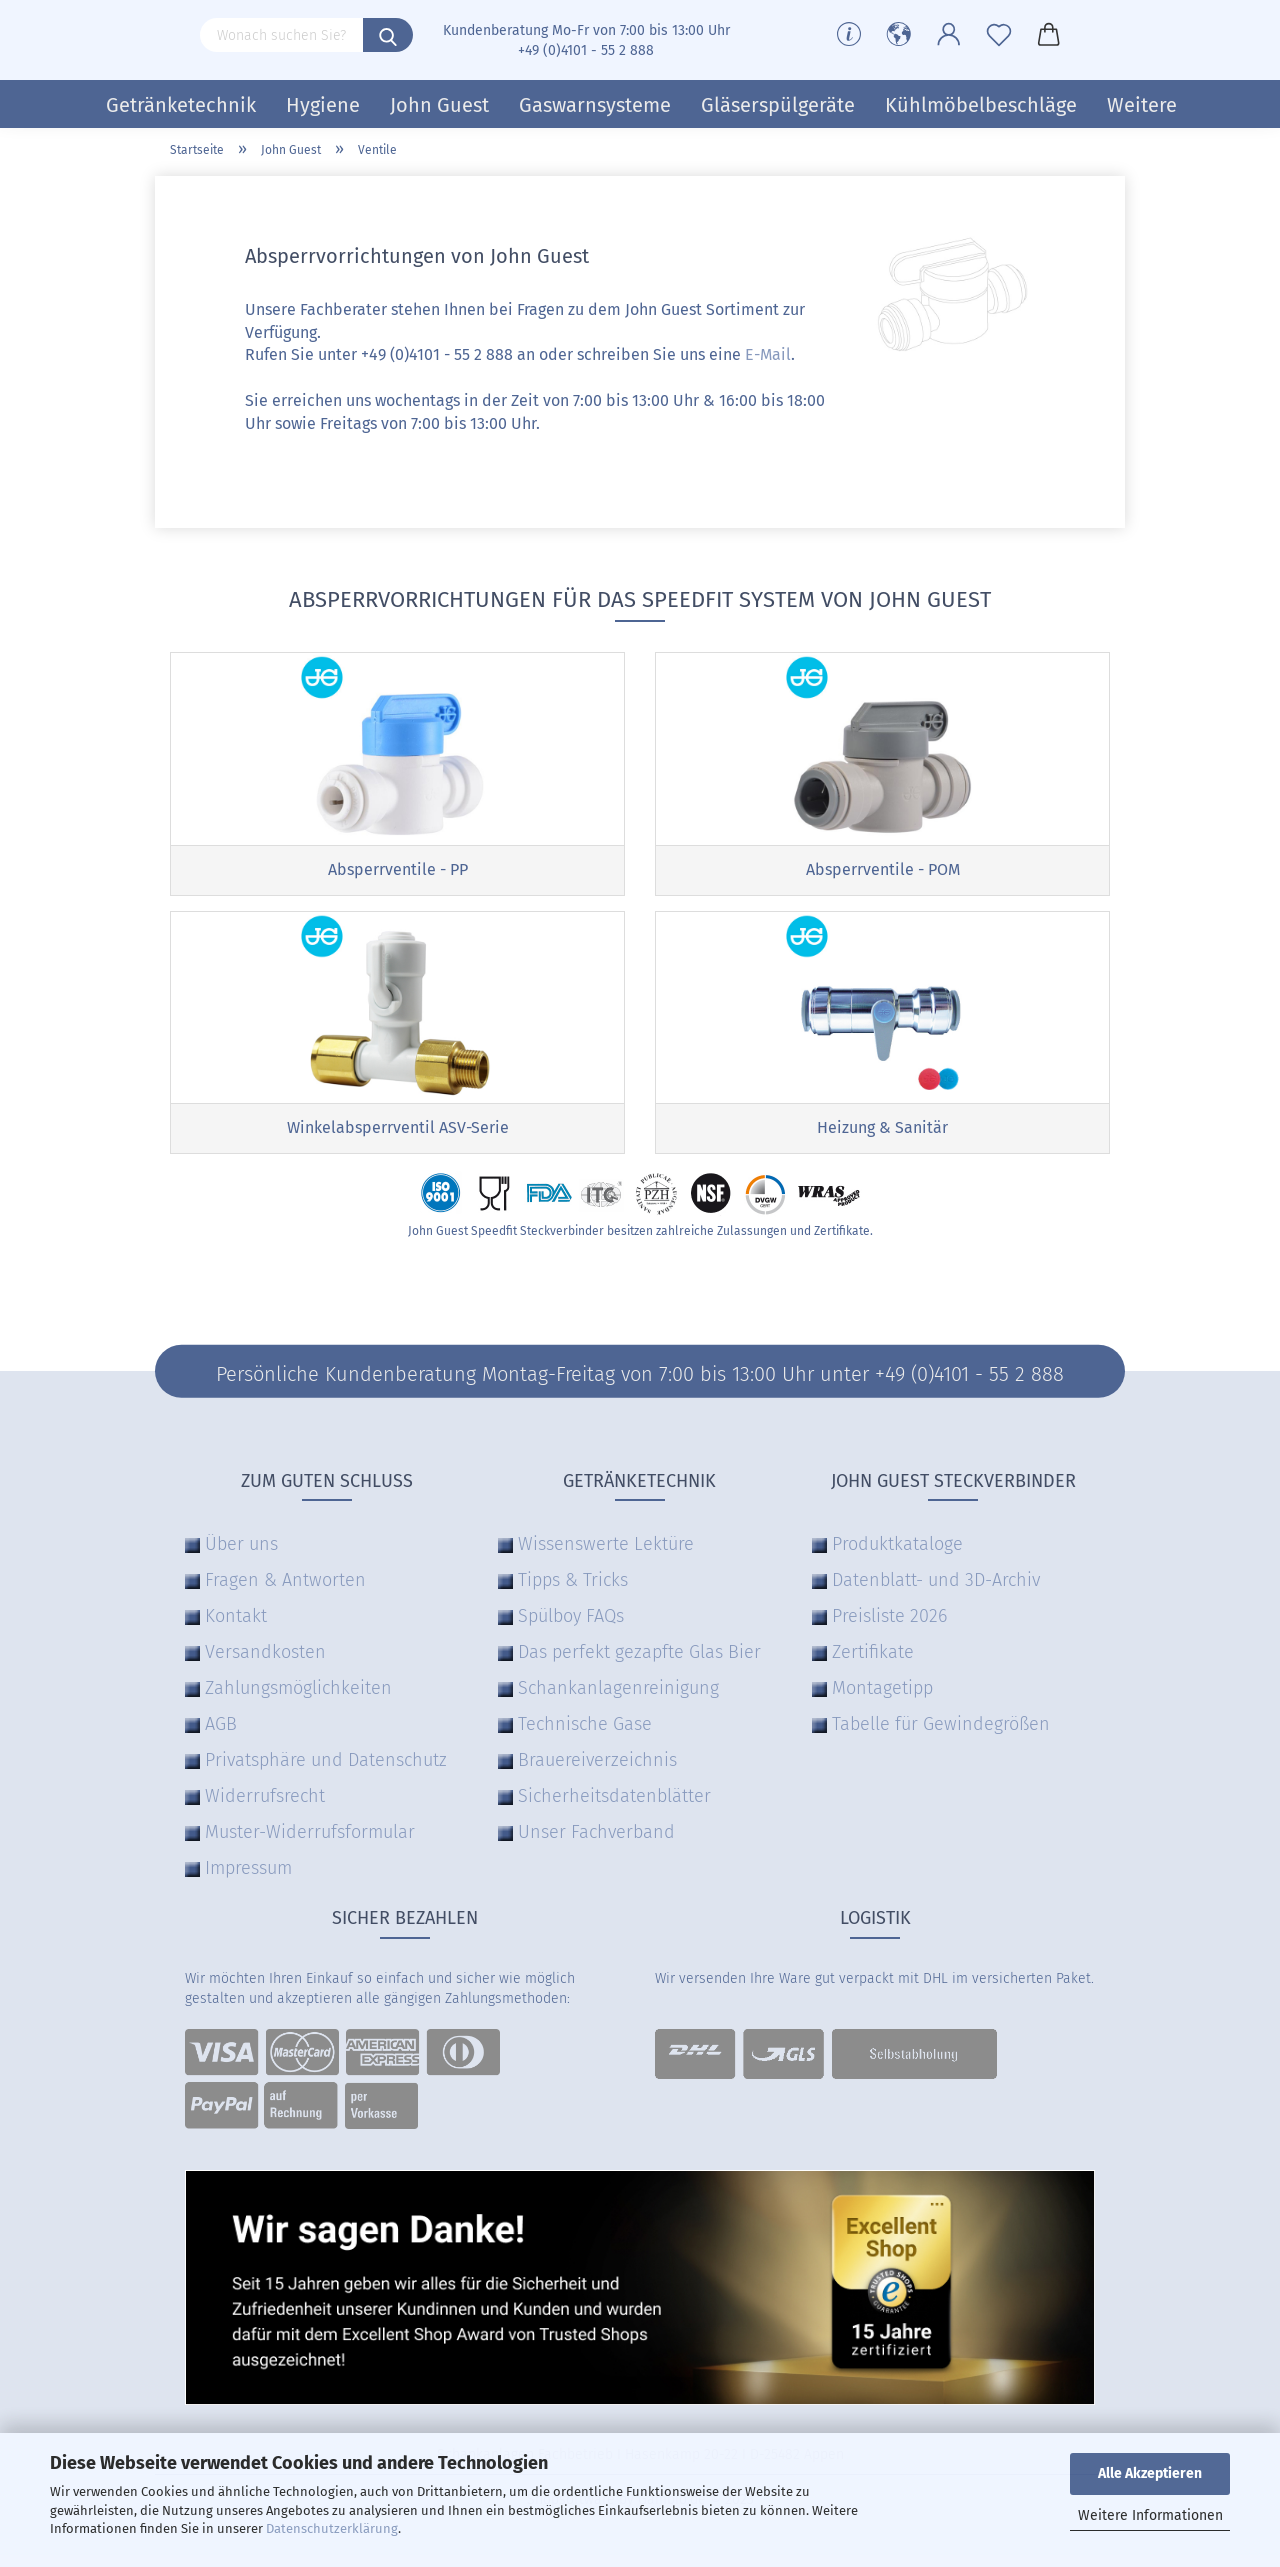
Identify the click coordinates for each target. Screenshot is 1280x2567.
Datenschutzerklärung (332, 2528)
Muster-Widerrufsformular (310, 1845)
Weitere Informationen (1150, 2515)
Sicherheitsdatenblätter (614, 1809)
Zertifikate (873, 1665)
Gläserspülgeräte (778, 105)
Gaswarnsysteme (595, 105)
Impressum (248, 1881)
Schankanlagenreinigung (618, 1701)
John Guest (439, 105)
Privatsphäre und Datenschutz (326, 1773)
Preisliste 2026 (889, 1629)
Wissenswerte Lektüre (606, 1557)
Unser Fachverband (596, 1845)
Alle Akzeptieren (1150, 2473)
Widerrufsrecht (265, 1809)
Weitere (1142, 105)
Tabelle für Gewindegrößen (941, 1737)
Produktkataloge (897, 1557)
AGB (221, 1737)
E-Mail (768, 354)
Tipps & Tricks (573, 1593)
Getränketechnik (181, 105)
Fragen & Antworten (285, 1593)
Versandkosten (265, 1665)
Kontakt (236, 1629)
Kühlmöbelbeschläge (981, 105)
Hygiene (323, 105)
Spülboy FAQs (571, 1629)
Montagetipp (882, 1701)
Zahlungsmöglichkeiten (298, 1701)
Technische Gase (585, 1737)
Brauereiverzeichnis (597, 1773)
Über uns (241, 1557)
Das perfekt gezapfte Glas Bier (639, 1665)
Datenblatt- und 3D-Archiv (936, 1593)
